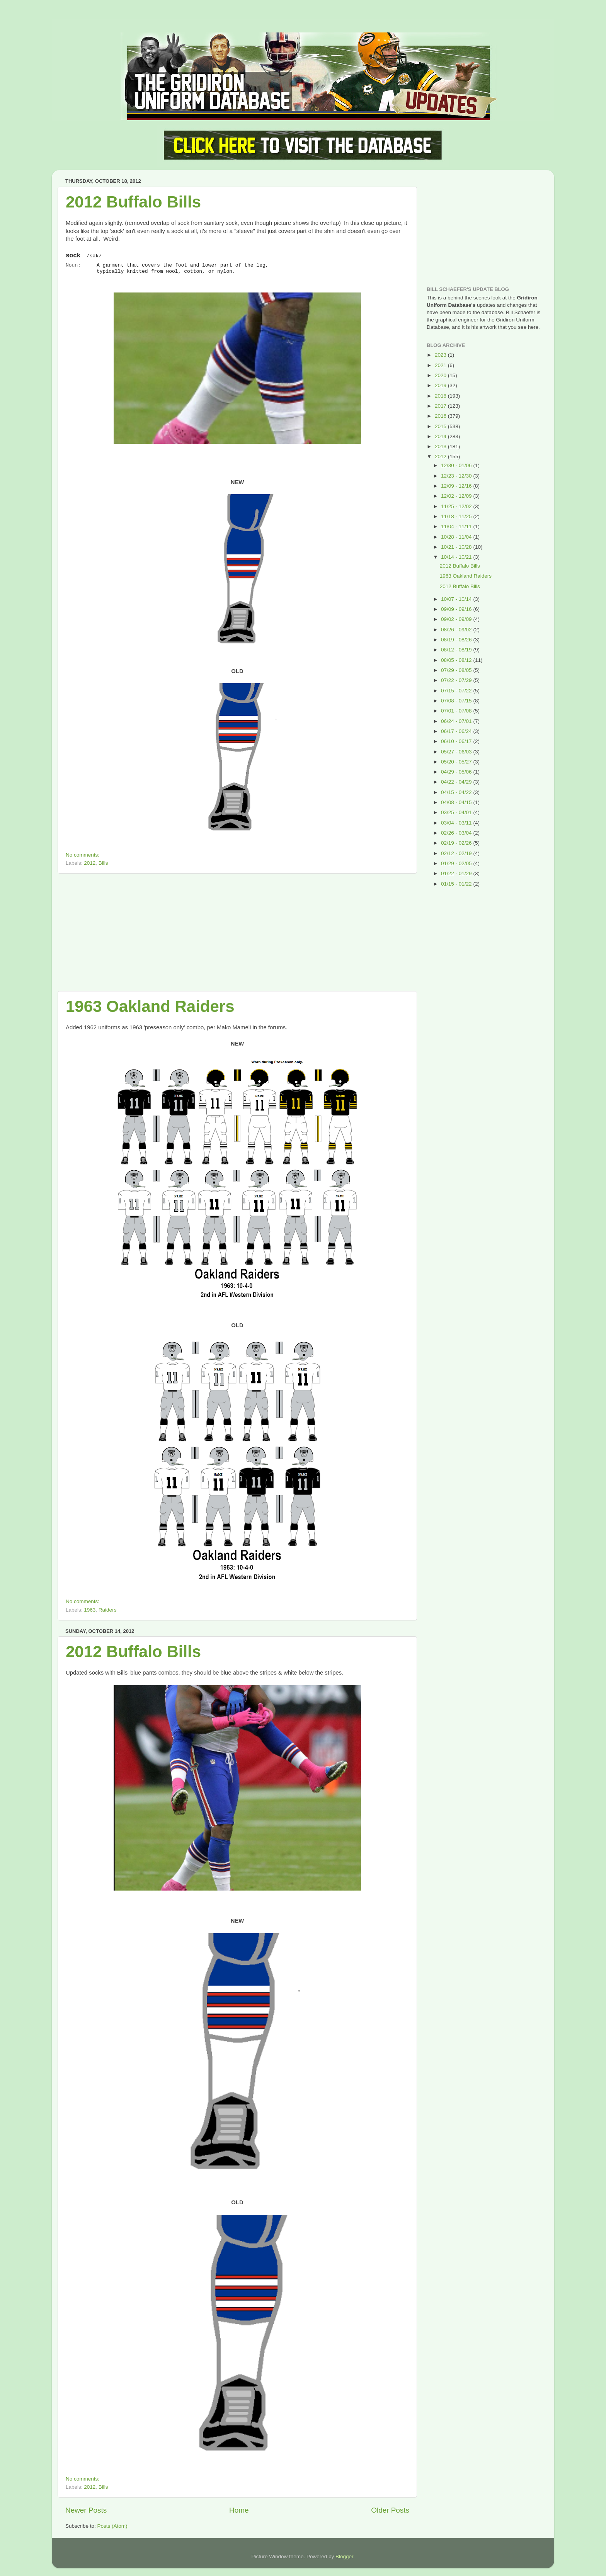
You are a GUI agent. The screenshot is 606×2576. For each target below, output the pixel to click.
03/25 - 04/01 (457, 812)
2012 (89, 863)
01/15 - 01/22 (457, 884)
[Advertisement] (237, 932)
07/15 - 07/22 (457, 691)
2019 (441, 385)
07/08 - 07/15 (457, 701)
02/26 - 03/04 (457, 833)
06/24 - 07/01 (457, 721)
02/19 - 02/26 (457, 843)
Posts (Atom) (112, 2526)
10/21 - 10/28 (457, 547)
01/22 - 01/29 (457, 873)
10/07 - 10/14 (457, 599)
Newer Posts (86, 2510)
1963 (89, 1610)
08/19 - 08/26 (457, 640)
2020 (441, 375)
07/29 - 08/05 (457, 670)
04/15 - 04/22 (457, 792)
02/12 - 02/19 (457, 853)
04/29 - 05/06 (457, 772)
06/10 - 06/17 (457, 741)
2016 (441, 416)
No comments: (82, 855)
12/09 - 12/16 (457, 486)
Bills (103, 863)
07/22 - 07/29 (457, 680)
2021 (441, 365)
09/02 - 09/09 (457, 619)
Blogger (344, 2556)
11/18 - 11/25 (457, 516)
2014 (441, 436)
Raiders (108, 1610)
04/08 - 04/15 (457, 802)
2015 (441, 426)
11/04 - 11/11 (457, 526)
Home (239, 2510)
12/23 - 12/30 (457, 476)
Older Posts (390, 2510)
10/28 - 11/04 (457, 537)
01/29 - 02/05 (457, 863)
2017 (441, 406)
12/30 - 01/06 (457, 465)
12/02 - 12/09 (457, 496)
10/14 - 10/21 (457, 557)
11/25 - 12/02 (457, 506)
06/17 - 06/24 (457, 731)
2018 (441, 396)
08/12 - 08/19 (457, 650)
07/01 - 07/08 (457, 711)
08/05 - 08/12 (457, 660)
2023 (441, 355)
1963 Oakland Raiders (150, 1006)
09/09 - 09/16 (457, 609)
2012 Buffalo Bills (133, 202)
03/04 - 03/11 (457, 823)
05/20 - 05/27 (457, 762)
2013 (441, 446)
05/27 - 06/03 (457, 752)
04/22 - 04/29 (457, 782)
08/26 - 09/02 (457, 630)
